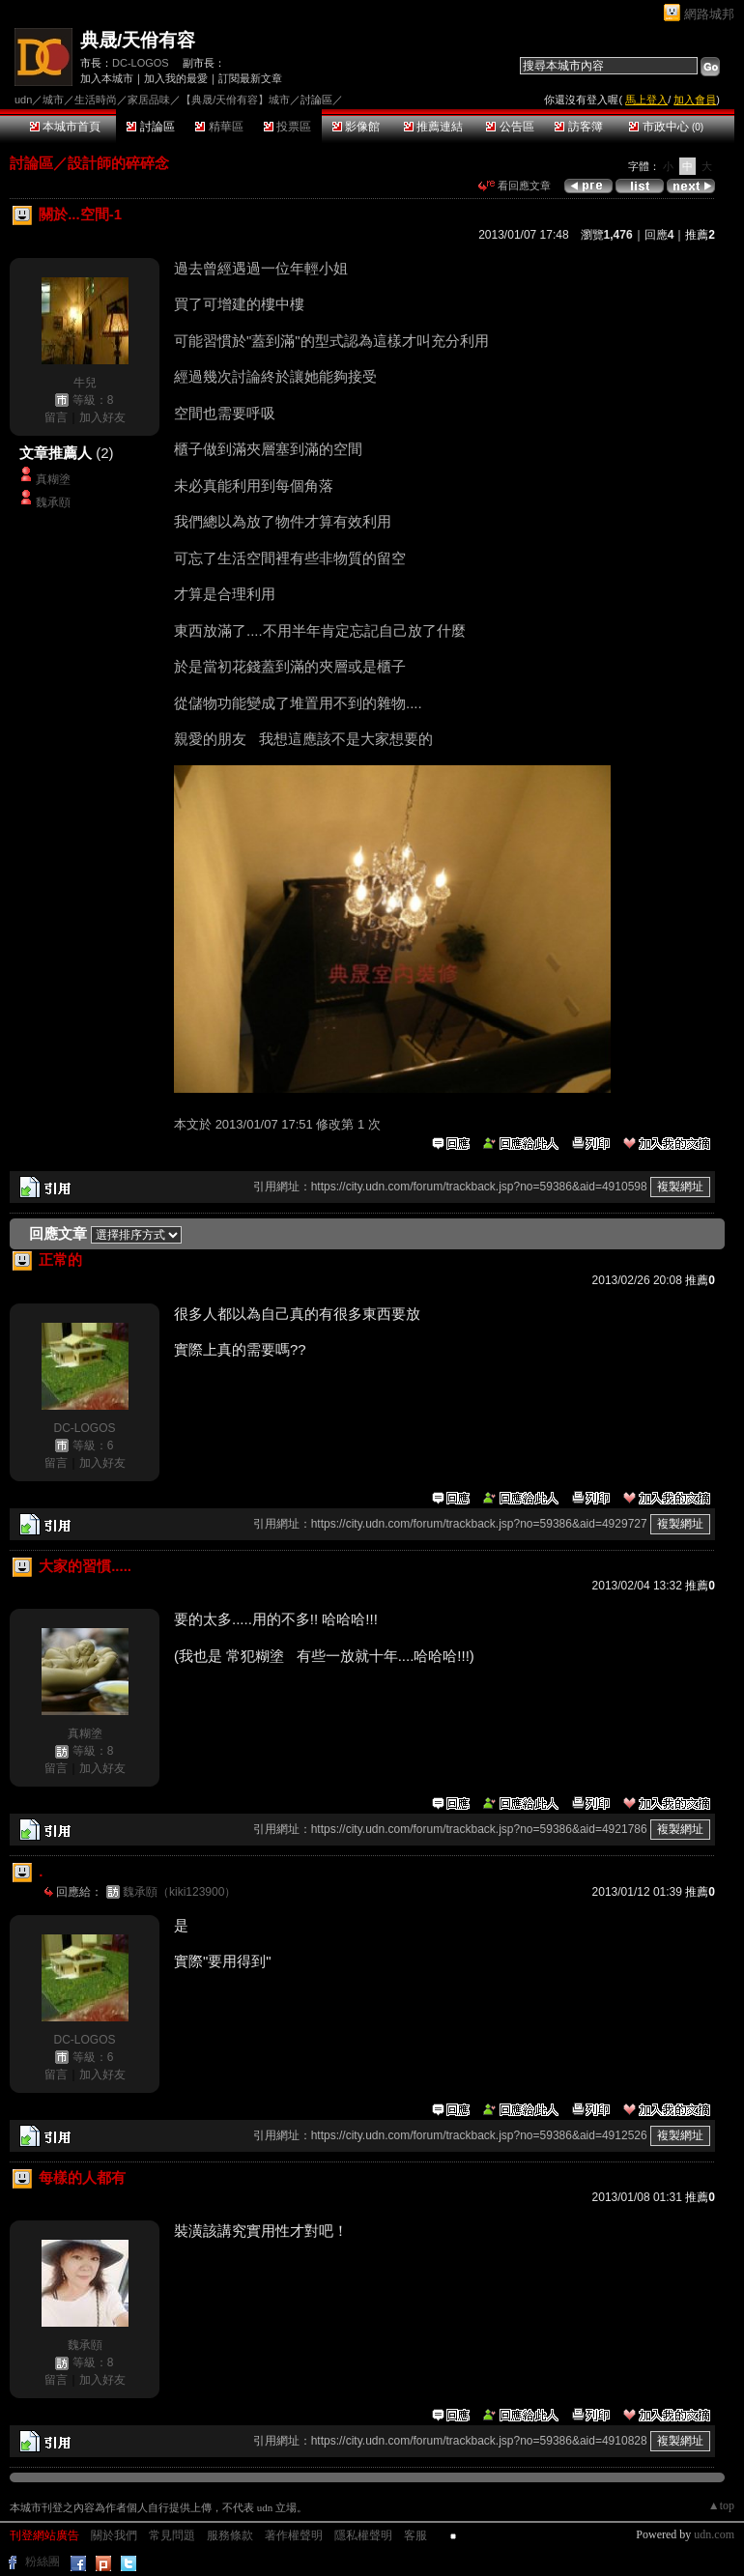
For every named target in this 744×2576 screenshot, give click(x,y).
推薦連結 (433, 126)
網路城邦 (709, 14)
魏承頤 (53, 502)
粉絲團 (42, 2561)
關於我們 (114, 2535)
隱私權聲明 (363, 2535)
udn (23, 99)
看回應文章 (514, 185)
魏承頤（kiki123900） (179, 1892)
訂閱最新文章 (250, 78)
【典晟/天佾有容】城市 (235, 99)
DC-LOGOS (140, 63)
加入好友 (102, 417)
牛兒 (85, 382)
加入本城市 (106, 78)
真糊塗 (53, 479)
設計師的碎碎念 (118, 163)
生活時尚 (95, 99)
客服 (415, 2535)
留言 (56, 417)
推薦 (700, 235)
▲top (721, 2505)
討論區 (150, 126)
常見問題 (172, 2535)
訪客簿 (578, 126)
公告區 (509, 126)
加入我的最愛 (176, 78)
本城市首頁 (65, 126)
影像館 (356, 126)
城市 (53, 99)
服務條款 (230, 2535)
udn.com (714, 2534)
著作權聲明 (294, 2535)
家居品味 (149, 99)
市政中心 (666, 126)
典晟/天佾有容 (137, 40)
